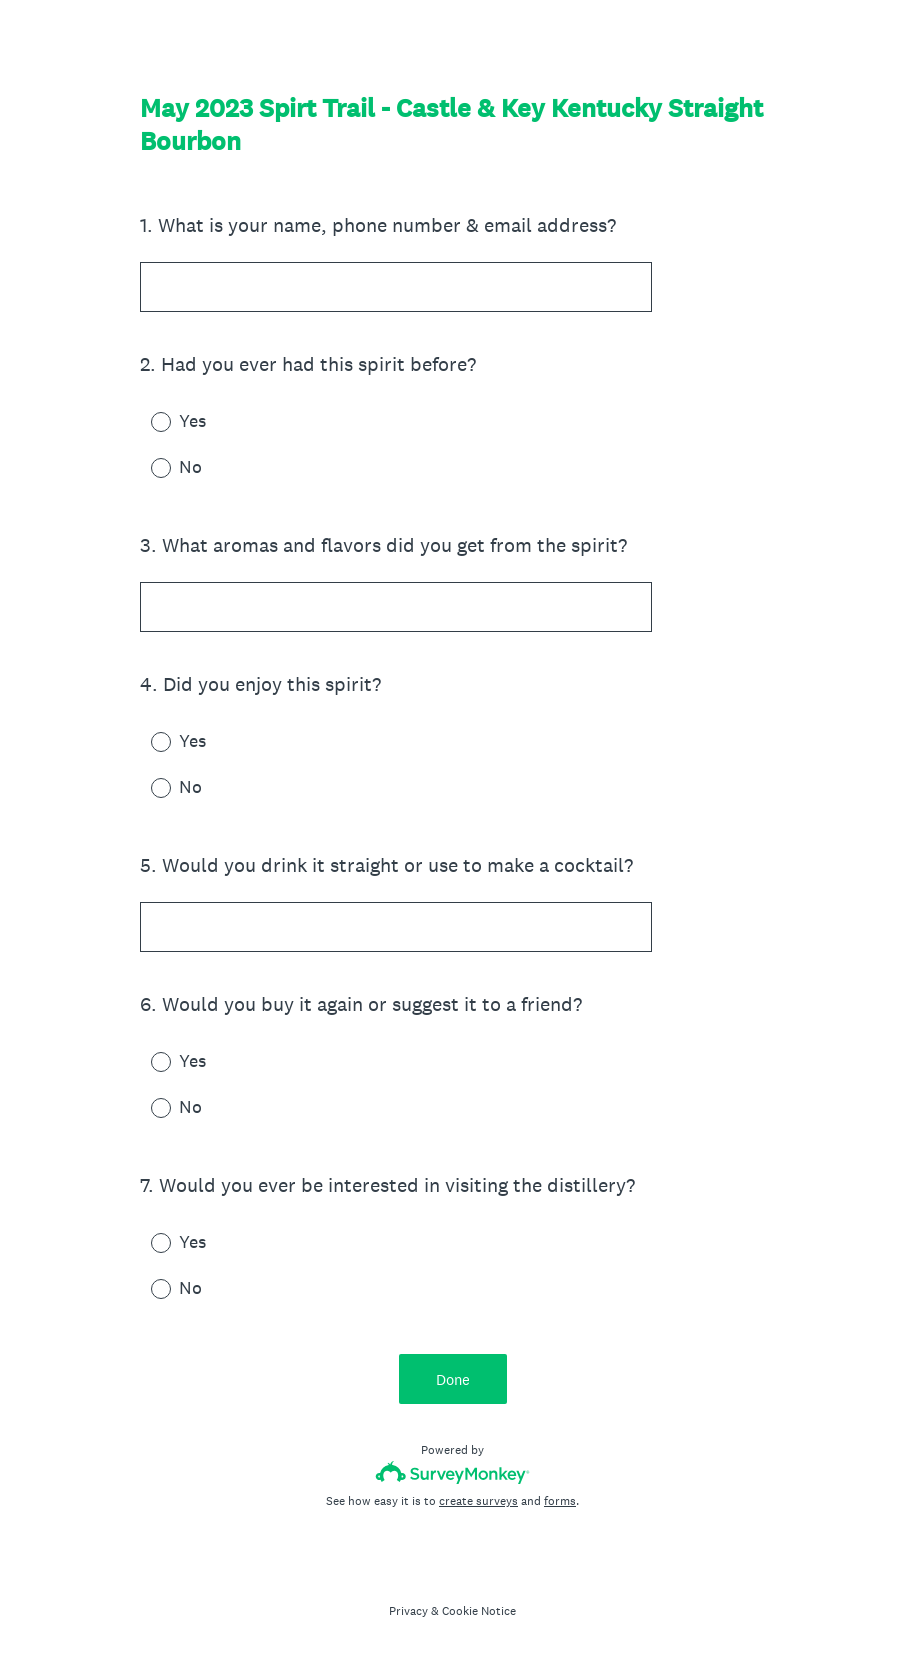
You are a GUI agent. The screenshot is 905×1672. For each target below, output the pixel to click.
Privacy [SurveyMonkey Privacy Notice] (408, 1611)
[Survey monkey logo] (452, 1472)
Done (453, 1379)
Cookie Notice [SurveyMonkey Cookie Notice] (479, 1611)
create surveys (478, 1501)
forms (560, 1501)
